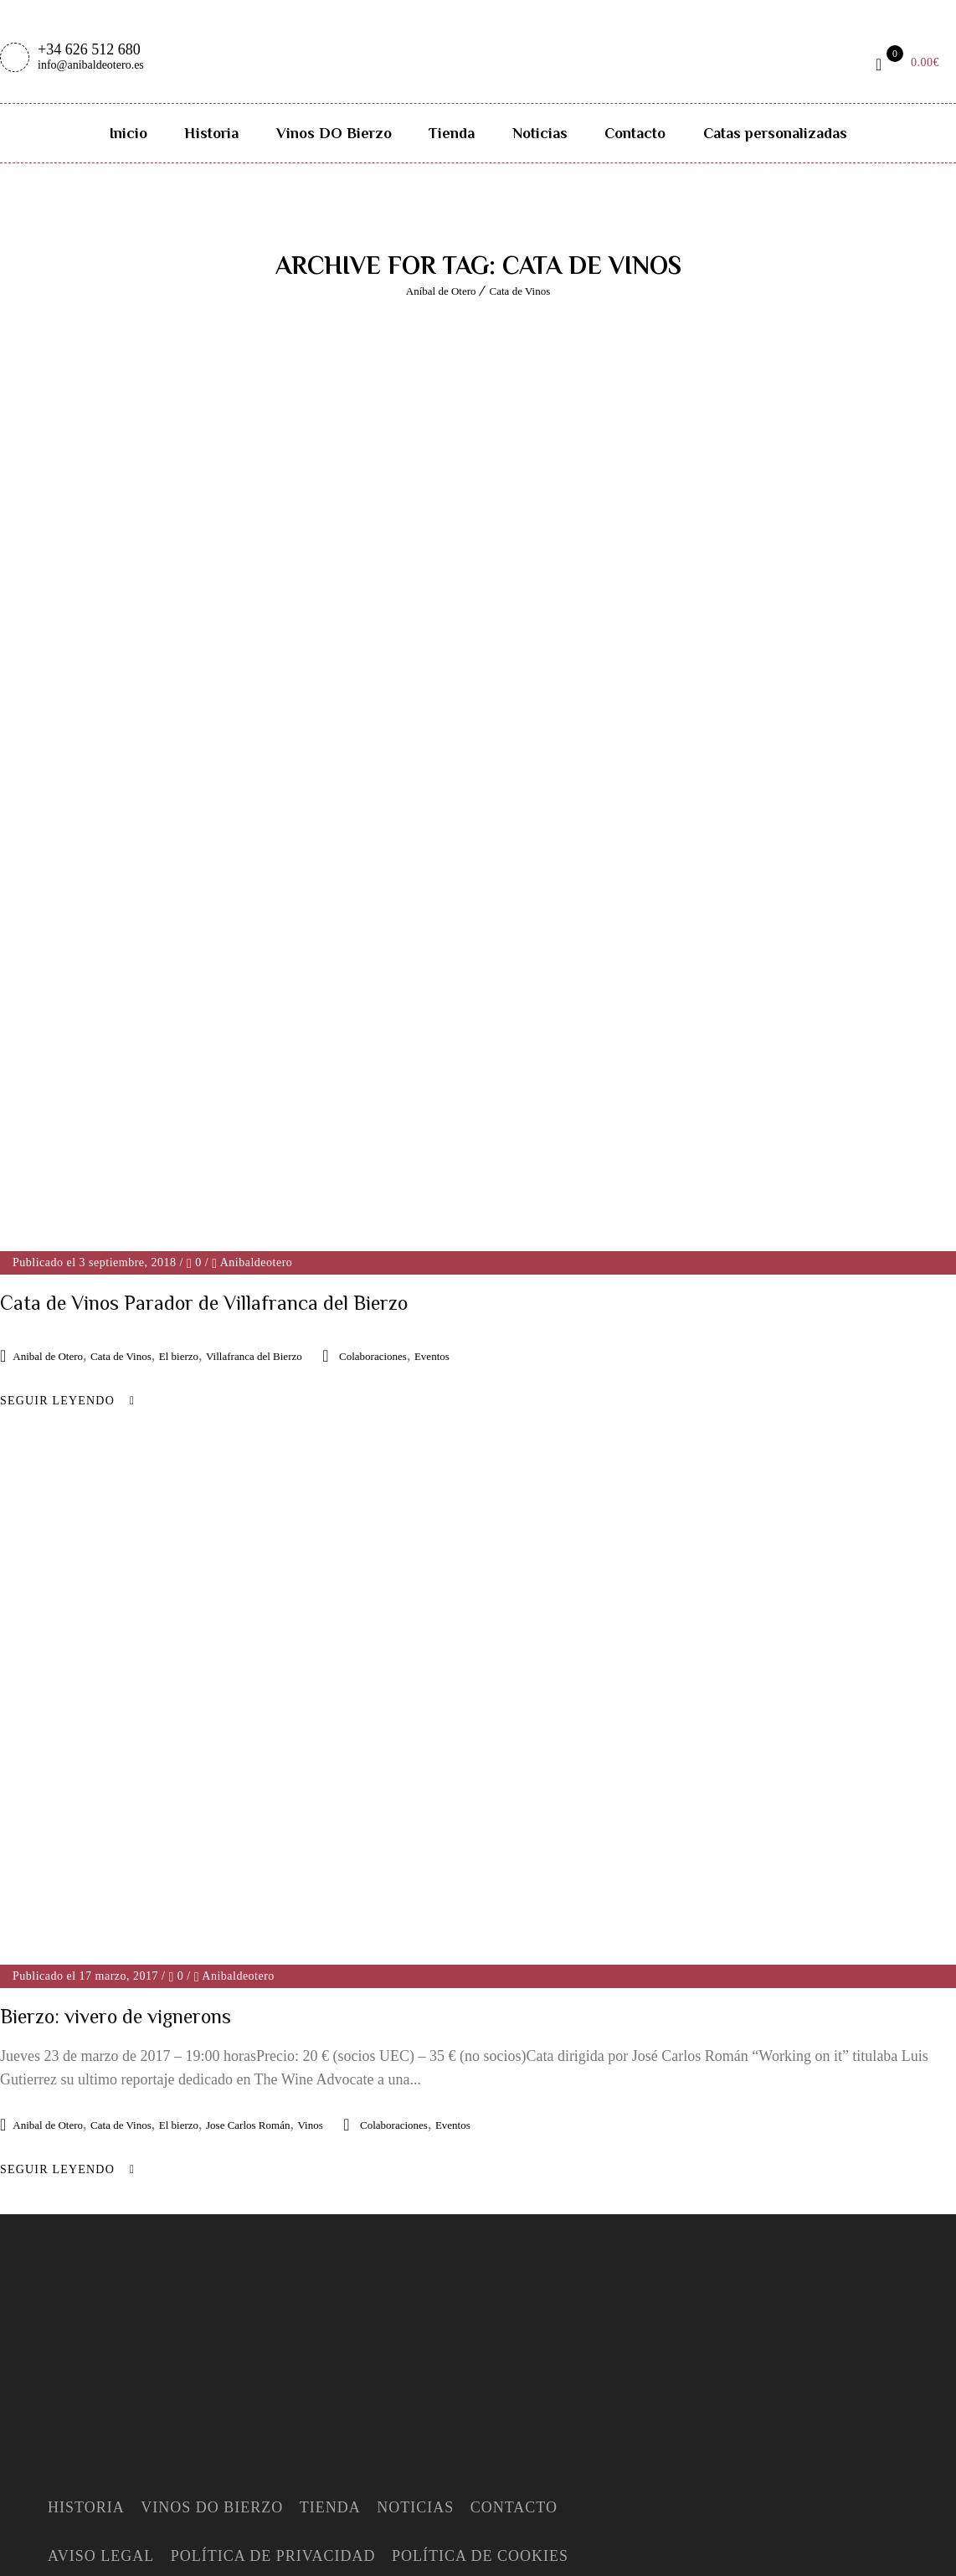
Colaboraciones (373, 1356)
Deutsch (134, 2564)
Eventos (432, 1356)
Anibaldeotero (256, 1262)
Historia (211, 133)
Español (32, 2540)
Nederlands (211, 2564)
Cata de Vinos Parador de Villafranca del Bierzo (204, 1302)
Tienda (452, 133)
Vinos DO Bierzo (334, 133)
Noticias (540, 133)
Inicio (128, 133)
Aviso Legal (101, 2288)
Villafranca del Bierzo (254, 1356)
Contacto (635, 133)
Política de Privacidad (273, 2288)
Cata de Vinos (520, 291)
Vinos (309, 1857)
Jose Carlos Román (248, 1857)
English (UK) (50, 2564)
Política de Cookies (480, 2288)
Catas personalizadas (775, 133)
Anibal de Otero (48, 1356)
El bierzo (178, 1356)
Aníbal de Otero (441, 291)
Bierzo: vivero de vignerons (115, 1748)
